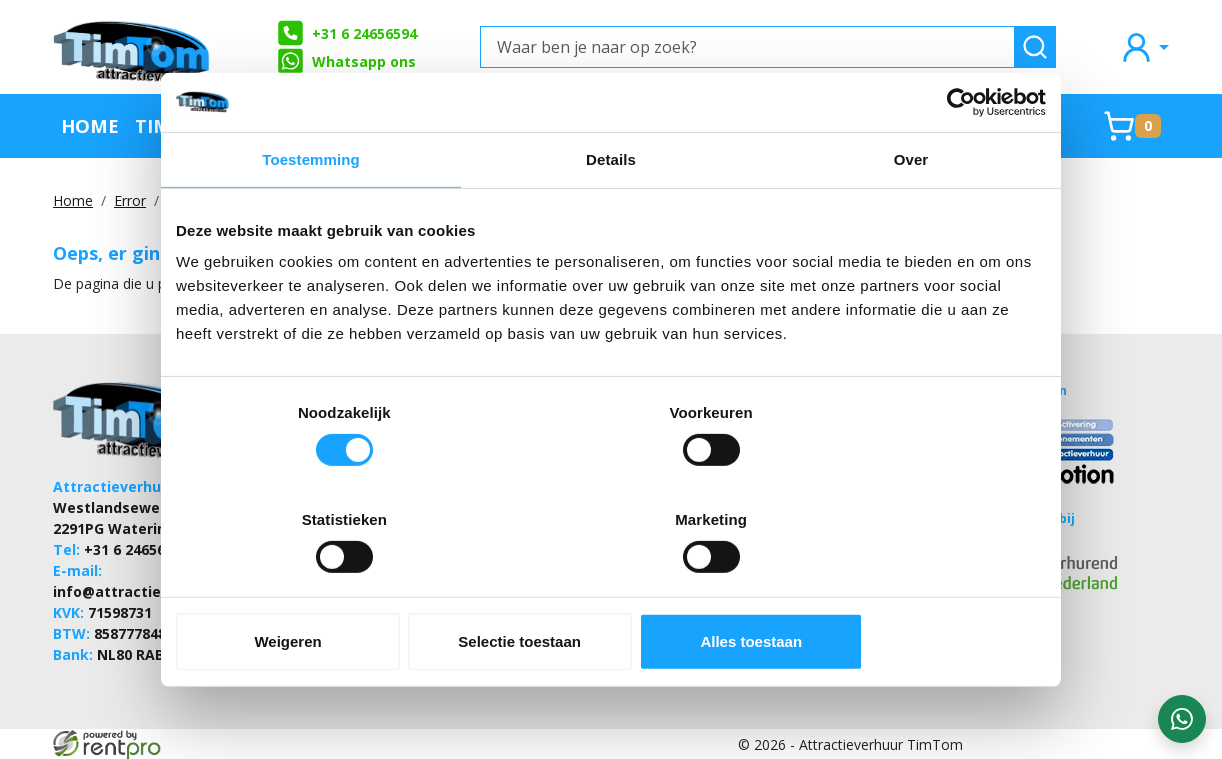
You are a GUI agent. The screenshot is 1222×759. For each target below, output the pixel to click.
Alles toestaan (904, 587)
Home (90, 125)
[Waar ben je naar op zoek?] (747, 47)
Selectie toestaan (611, 587)
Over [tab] (911, 213)
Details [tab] (611, 213)
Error (130, 200)
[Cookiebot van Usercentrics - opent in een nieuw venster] (958, 156)
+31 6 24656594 (346, 33)
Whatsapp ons (346, 61)
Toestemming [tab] (311, 213)
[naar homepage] (133, 47)
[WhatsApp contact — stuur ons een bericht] (1182, 719)
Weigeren (318, 587)
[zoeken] (1035, 47)
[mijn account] (1144, 46)
